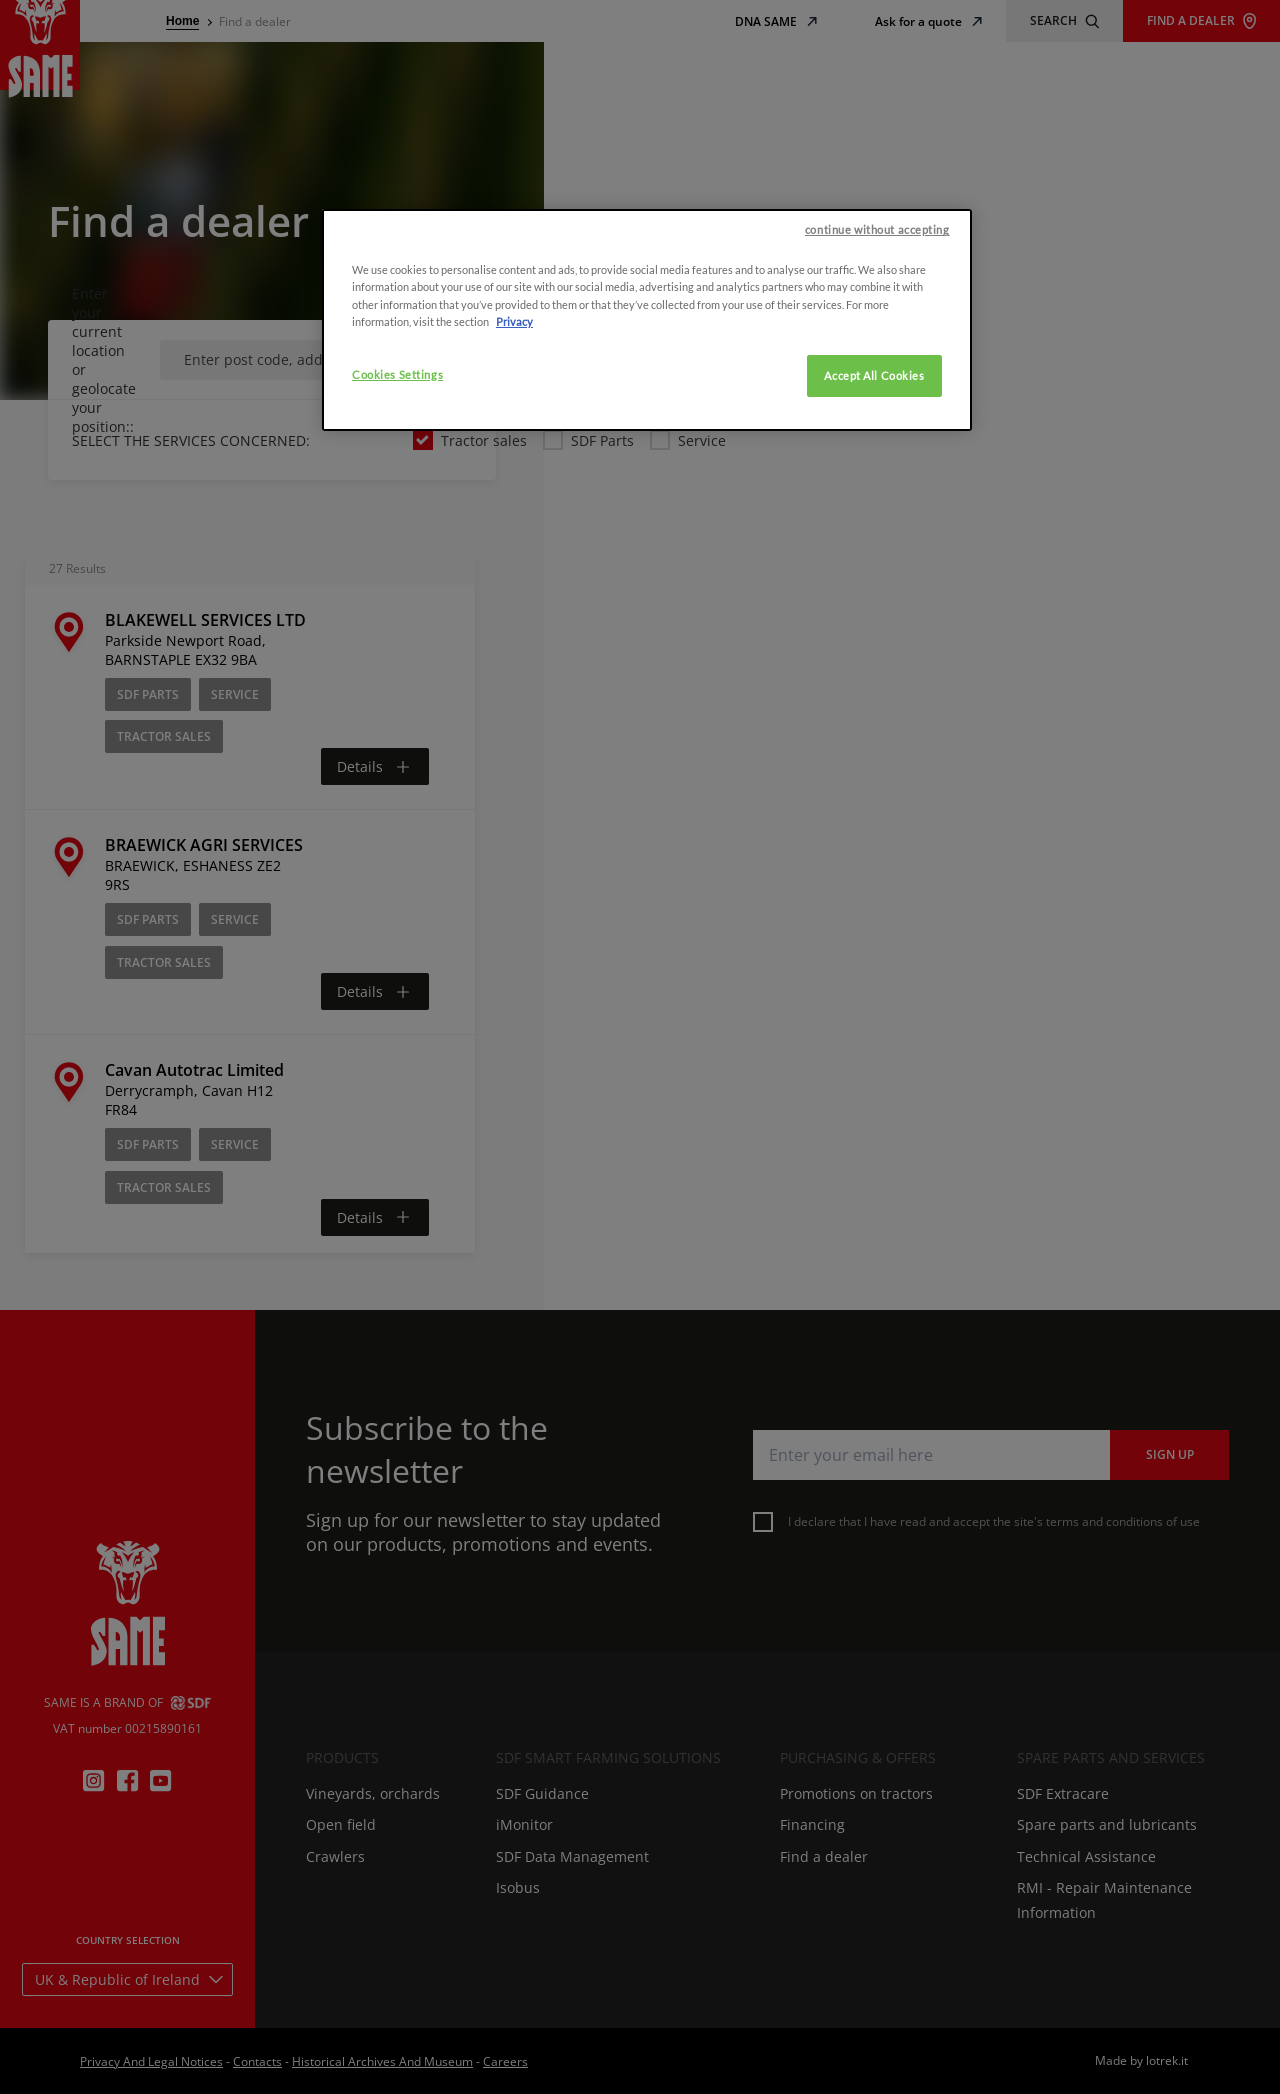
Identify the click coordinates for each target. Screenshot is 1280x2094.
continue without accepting (877, 766)
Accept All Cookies (874, 911)
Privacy (514, 857)
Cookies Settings (397, 910)
